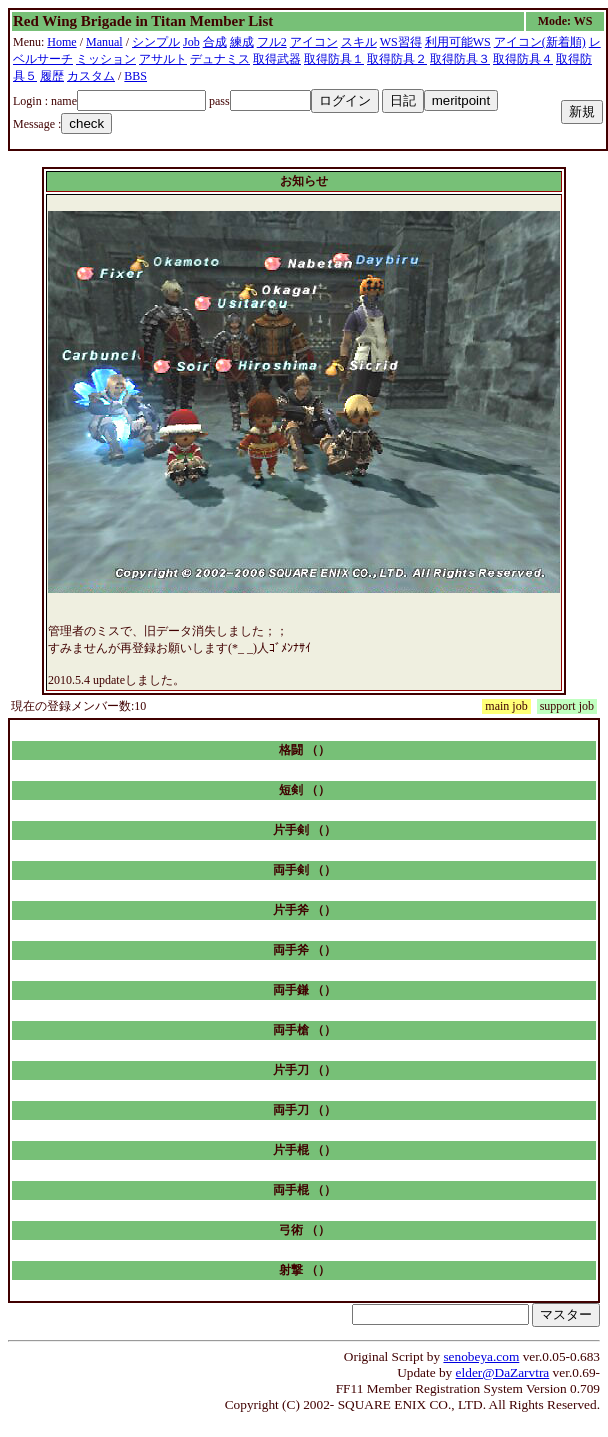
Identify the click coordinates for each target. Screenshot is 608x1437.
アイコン (314, 42)
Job (191, 42)
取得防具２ (397, 59)
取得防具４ (523, 59)
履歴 (52, 76)
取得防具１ (334, 59)
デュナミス (220, 59)
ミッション (106, 59)
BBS (135, 76)
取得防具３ (460, 59)
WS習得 (401, 42)
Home (61, 42)
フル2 (272, 42)
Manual (104, 42)
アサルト (163, 59)
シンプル (156, 42)
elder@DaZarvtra (503, 1372)
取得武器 (277, 59)
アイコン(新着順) (540, 42)
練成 (242, 42)
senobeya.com (481, 1356)
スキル (359, 42)
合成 (215, 42)
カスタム (91, 76)
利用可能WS (458, 42)
